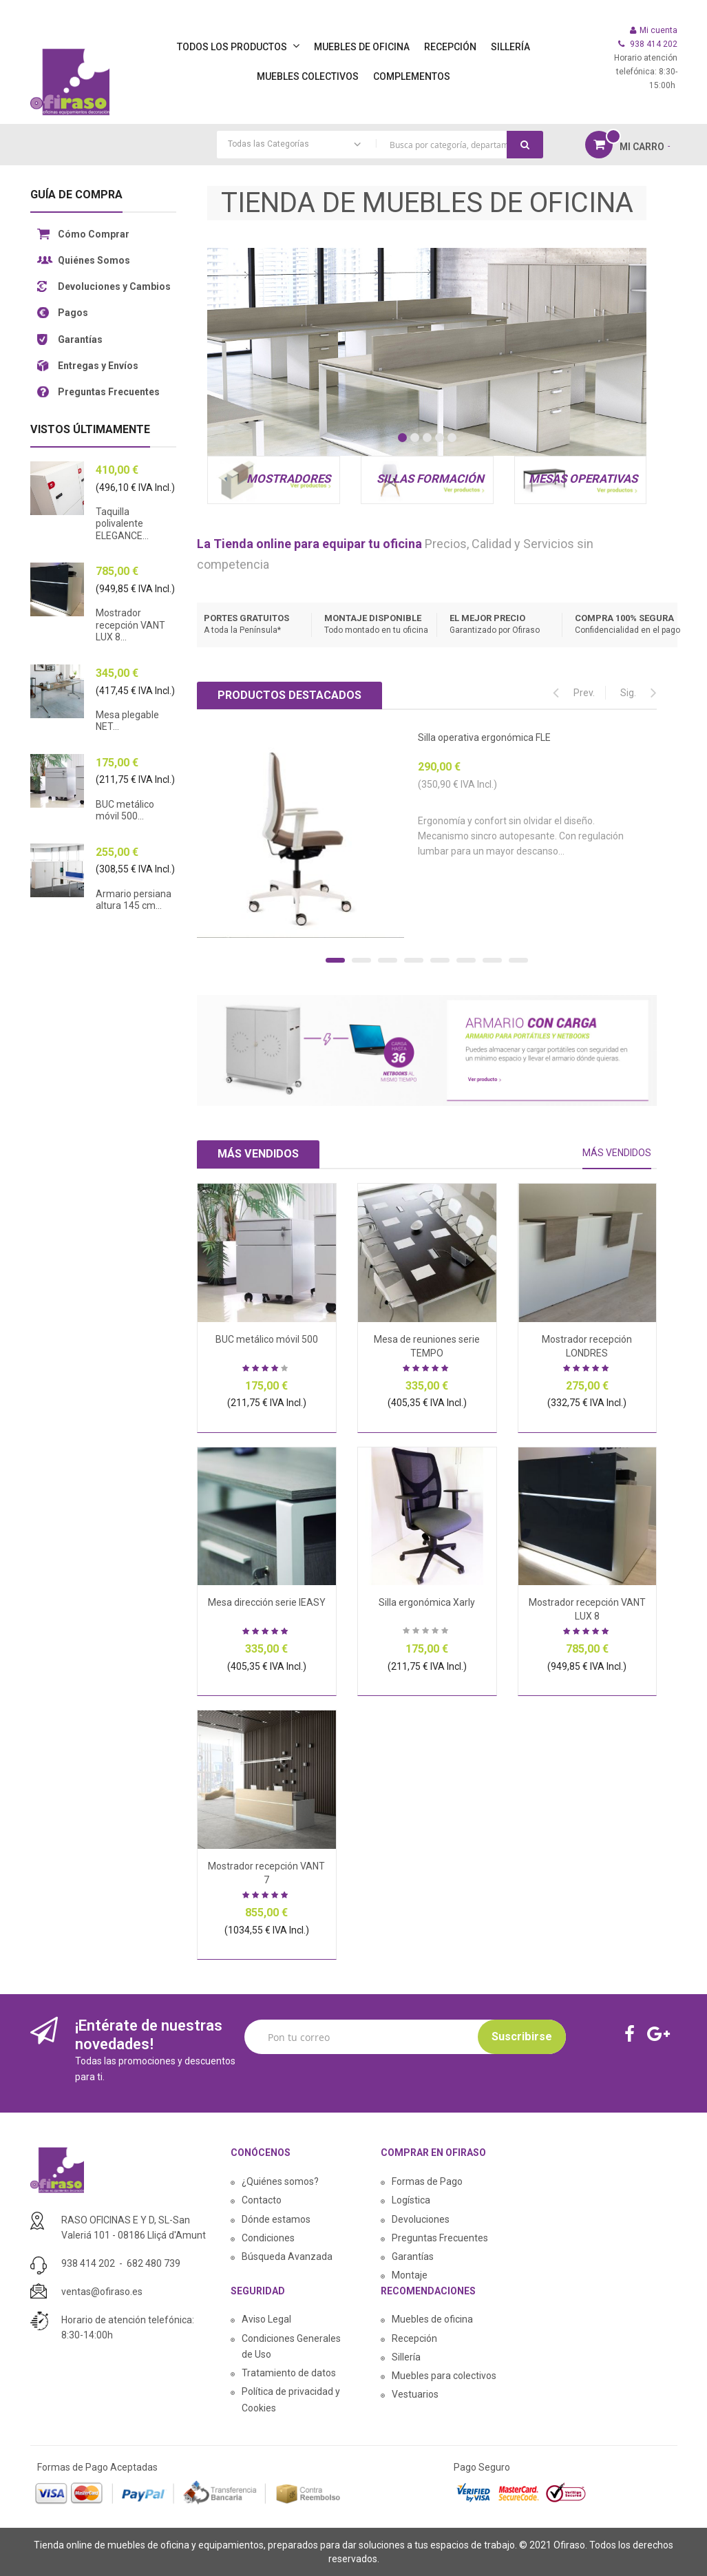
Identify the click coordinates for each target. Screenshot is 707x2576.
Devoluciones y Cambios (114, 286)
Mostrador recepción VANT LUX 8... (130, 624)
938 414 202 (88, 2263)
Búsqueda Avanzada (287, 2256)
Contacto (262, 2200)
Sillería (406, 2357)
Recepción (414, 2338)
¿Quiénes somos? (280, 2181)
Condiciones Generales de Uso (291, 2346)
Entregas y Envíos (98, 365)
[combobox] (380, 144)
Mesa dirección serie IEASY (267, 1602)
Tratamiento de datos (289, 2372)
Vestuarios (415, 2394)
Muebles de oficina (432, 2319)
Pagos (73, 312)
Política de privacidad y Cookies (291, 2399)
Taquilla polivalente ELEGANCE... (122, 523)
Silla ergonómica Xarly (427, 1602)
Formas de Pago (427, 2181)
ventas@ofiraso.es (102, 2291)
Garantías (80, 339)
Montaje (410, 2275)
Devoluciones (421, 2219)
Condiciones (268, 2237)
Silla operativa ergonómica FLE (484, 737)
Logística (411, 2200)
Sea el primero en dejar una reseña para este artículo (427, 1632)
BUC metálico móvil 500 (266, 1339)
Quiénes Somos (94, 260)
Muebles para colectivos (444, 2375)
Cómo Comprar (93, 234)
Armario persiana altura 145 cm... (133, 900)
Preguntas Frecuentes (109, 391)
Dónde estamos (276, 2219)
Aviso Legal (266, 2319)
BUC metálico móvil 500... (125, 810)
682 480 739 (153, 2263)
